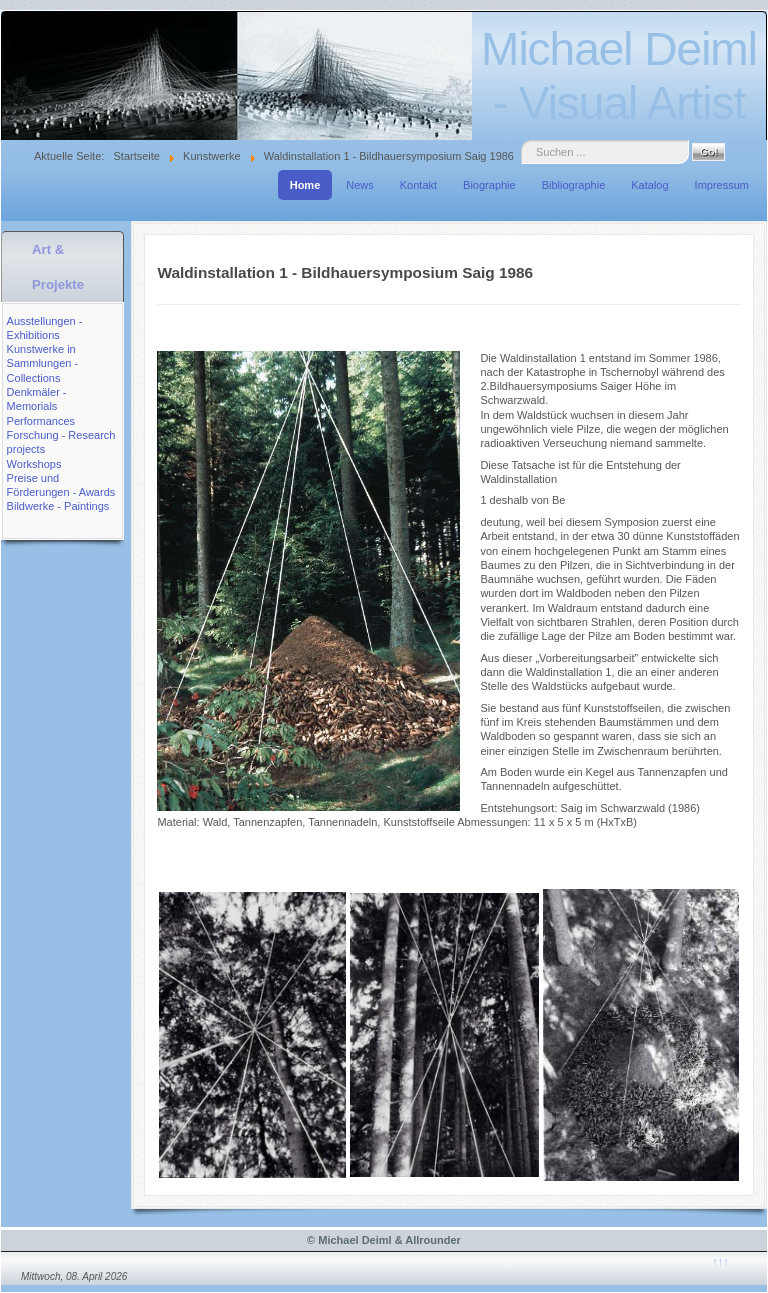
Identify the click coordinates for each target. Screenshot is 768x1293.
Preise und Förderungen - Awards (61, 485)
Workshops (34, 464)
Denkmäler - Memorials (37, 399)
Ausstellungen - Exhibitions (45, 328)
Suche (521, 140)
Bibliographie (574, 185)
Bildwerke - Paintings (58, 506)
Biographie (489, 185)
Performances (41, 421)
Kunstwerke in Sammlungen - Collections (43, 363)
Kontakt (418, 185)
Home (305, 185)
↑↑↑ (720, 1261)
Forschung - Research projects (61, 442)
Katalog (649, 185)
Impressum (722, 185)
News (360, 185)
